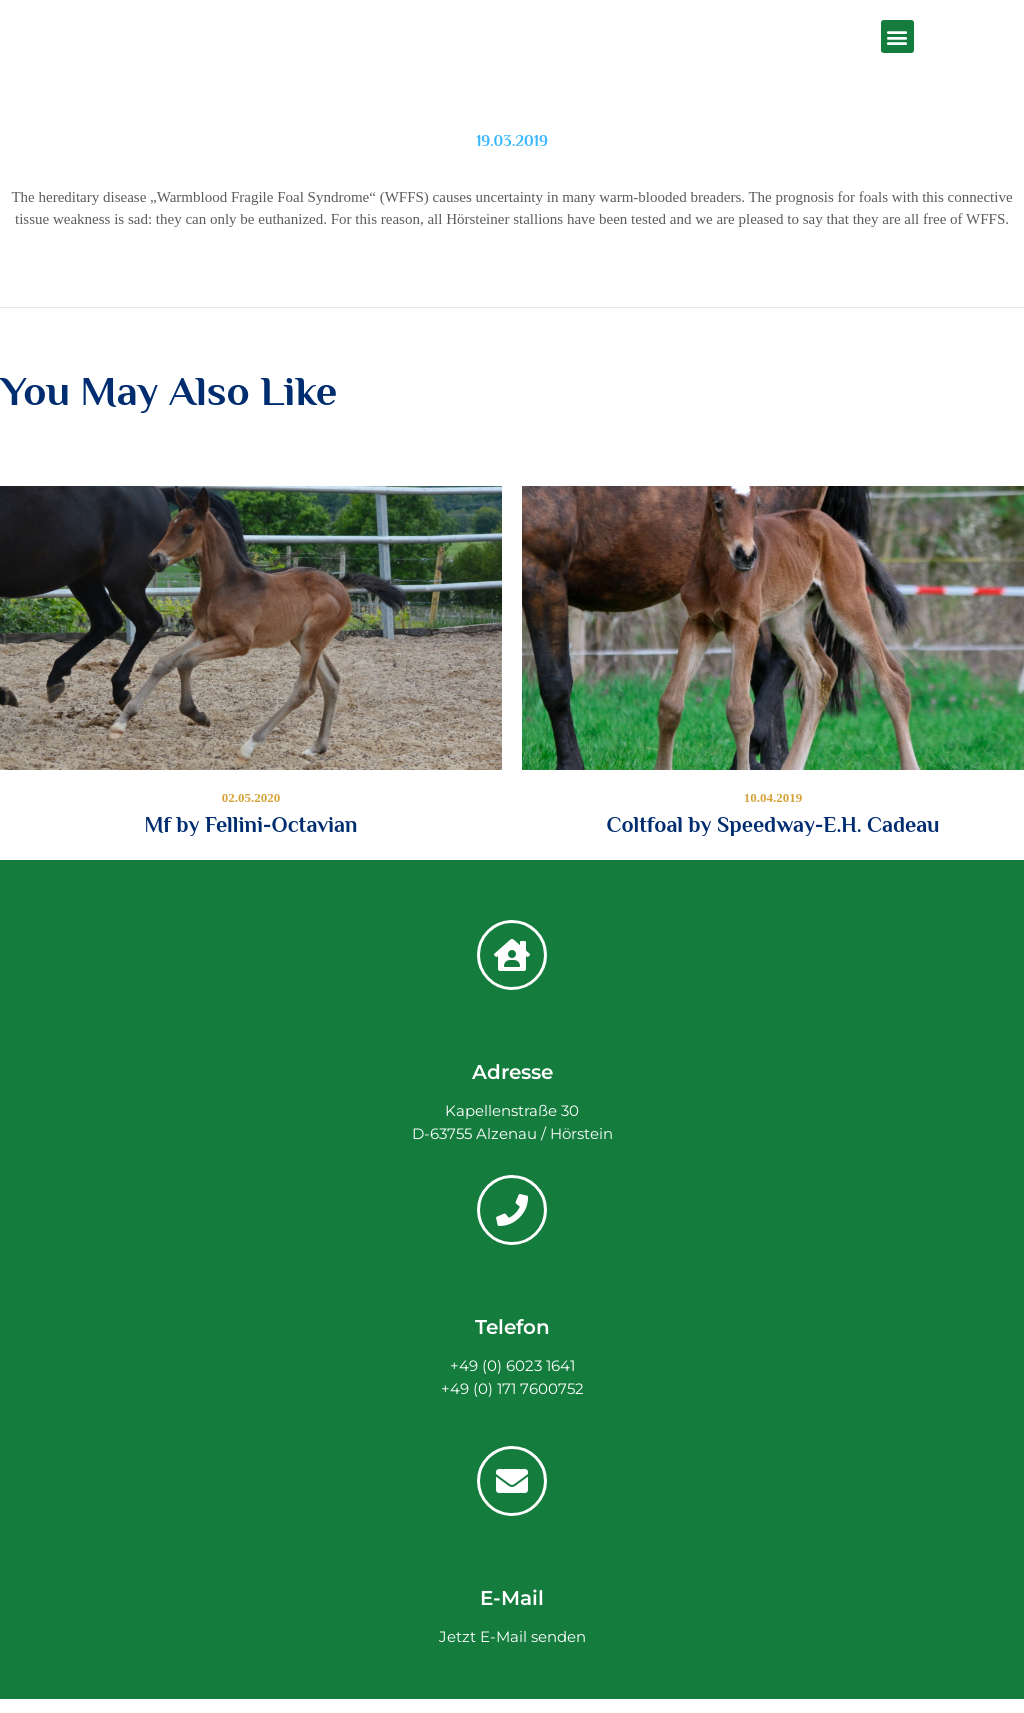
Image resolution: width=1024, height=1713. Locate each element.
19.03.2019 (512, 141)
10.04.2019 (773, 797)
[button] (897, 36)
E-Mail (512, 1598)
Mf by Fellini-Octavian (251, 825)
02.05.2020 (251, 797)
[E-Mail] (512, 1481)
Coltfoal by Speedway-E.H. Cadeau (772, 825)
